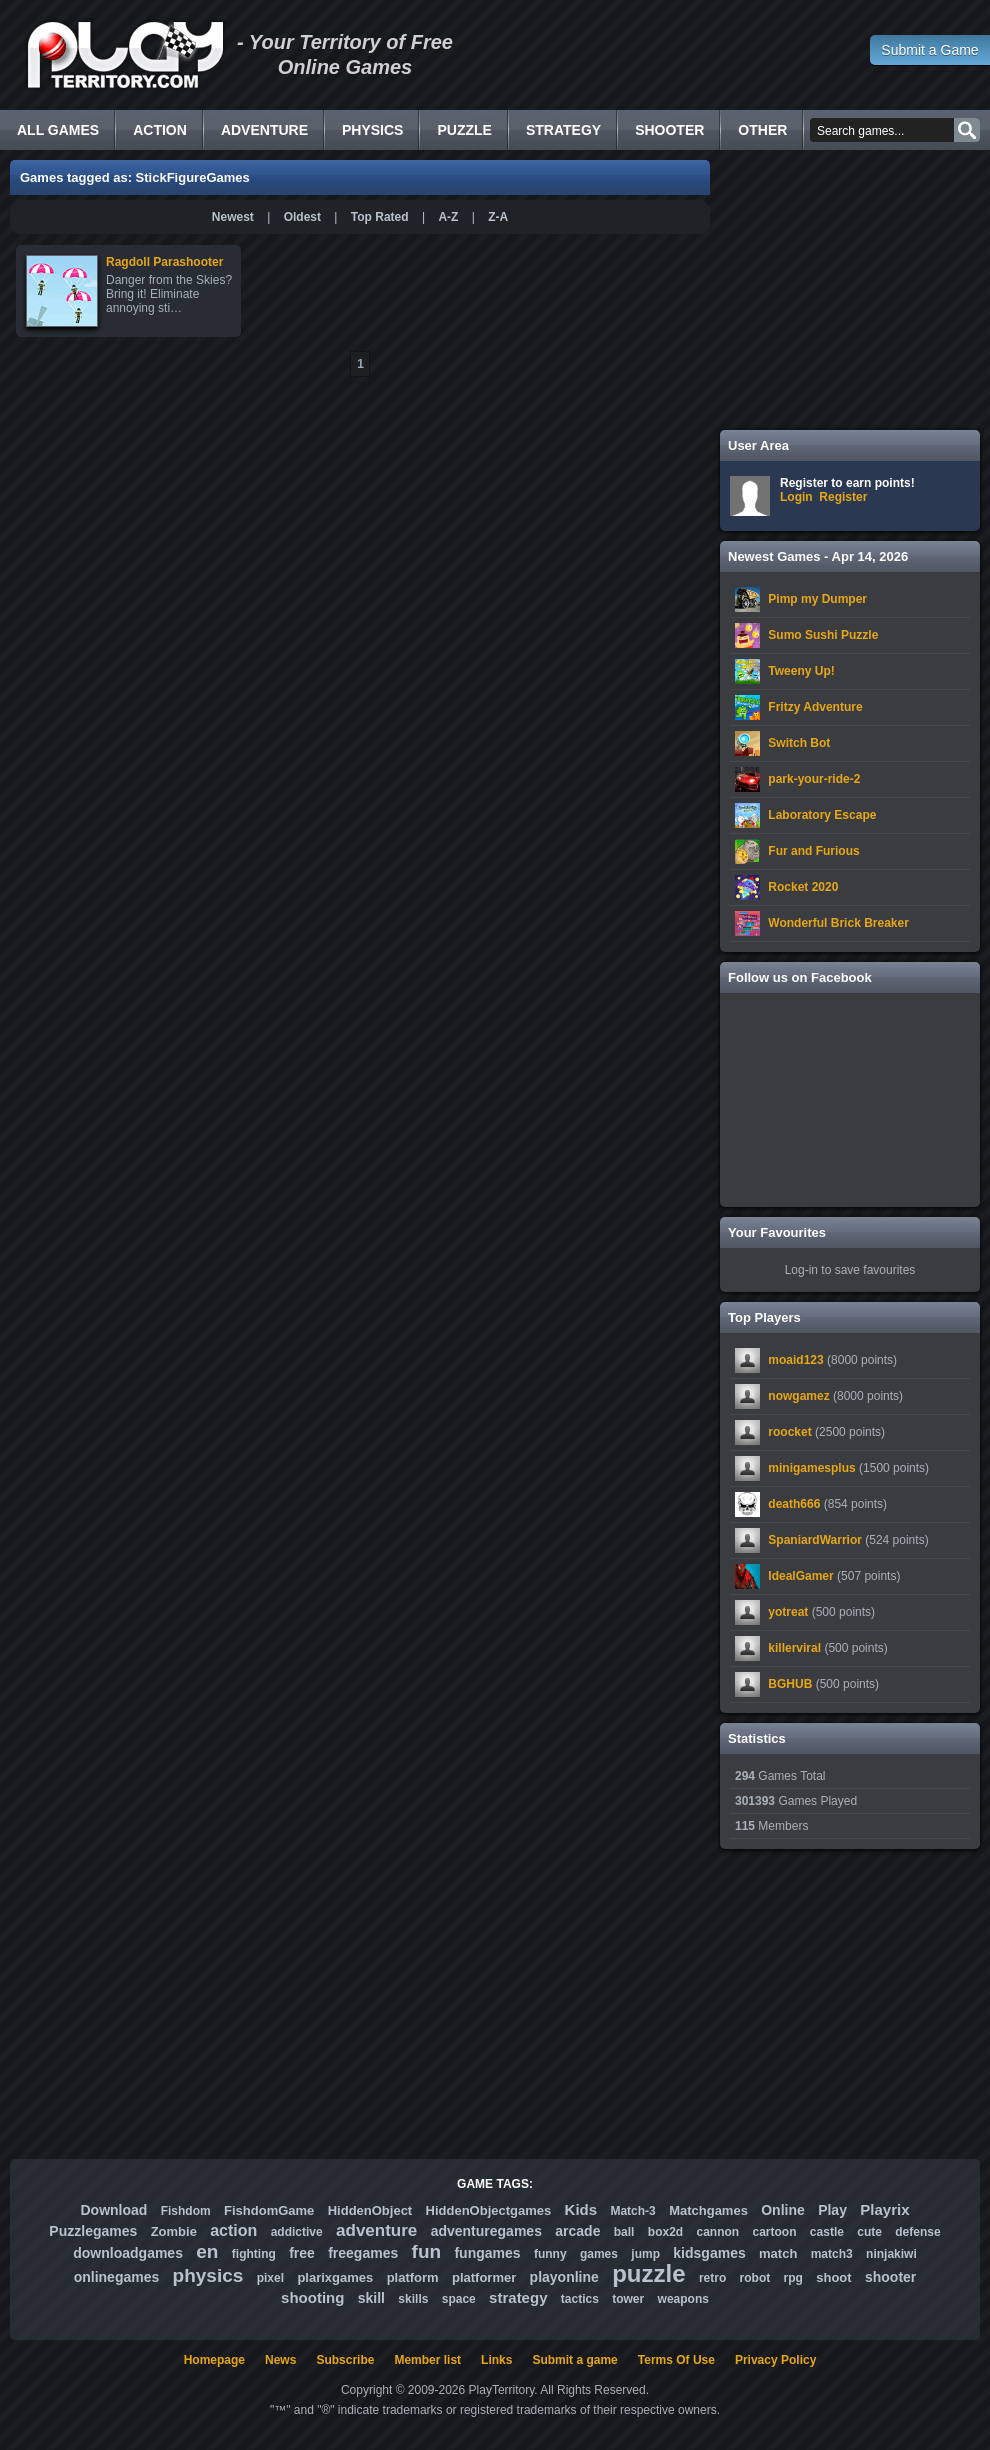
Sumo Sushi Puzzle (823, 635)
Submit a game (574, 2360)
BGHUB (790, 1684)
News (280, 2360)
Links (496, 2360)
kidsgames (709, 2253)
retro (712, 2278)
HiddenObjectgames (489, 2210)
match (778, 2253)
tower (628, 2299)
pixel (270, 2278)
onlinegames (117, 2277)
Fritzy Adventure (815, 707)
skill (371, 2298)
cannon (717, 2232)
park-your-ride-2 (814, 779)
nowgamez (798, 1396)
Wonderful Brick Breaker (838, 923)
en (207, 2251)
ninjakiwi (891, 2254)
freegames (363, 2253)
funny (550, 2254)
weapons (683, 2299)
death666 (794, 1504)
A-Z (448, 217)
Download (113, 2210)
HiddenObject (370, 2210)
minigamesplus (811, 1468)
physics (208, 2275)
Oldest (302, 217)
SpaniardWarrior (815, 1540)
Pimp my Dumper (817, 599)
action (233, 2230)
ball (624, 2232)
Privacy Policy (775, 2360)
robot (755, 2278)
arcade (577, 2231)
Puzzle (464, 130)
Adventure (264, 130)
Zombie (174, 2231)
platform (413, 2277)
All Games (58, 130)
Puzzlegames (93, 2231)
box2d (665, 2232)
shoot (833, 2277)
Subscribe (345, 2360)
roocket (789, 1432)
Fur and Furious (813, 851)
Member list (427, 2360)
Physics (372, 130)
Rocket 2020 (803, 887)
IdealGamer (800, 1576)
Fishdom (186, 2211)
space (459, 2299)
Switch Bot (799, 743)
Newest (233, 217)
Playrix (884, 2209)
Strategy (563, 130)
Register (843, 497)
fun (427, 2251)
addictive (297, 2232)
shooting (312, 2297)
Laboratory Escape (822, 815)
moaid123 (795, 1360)
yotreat (788, 1612)
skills (413, 2299)
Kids (581, 2209)
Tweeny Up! (801, 671)
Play (832, 2210)
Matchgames (708, 2210)
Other (762, 130)
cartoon (775, 2232)
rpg (793, 2278)
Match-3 (632, 2211)
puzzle (648, 2273)
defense (917, 2232)
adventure (376, 2230)
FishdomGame (269, 2210)
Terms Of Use (676, 2360)
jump (645, 2254)
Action (160, 130)
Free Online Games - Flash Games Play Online (125, 55)
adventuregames (486, 2231)
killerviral (794, 1648)
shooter (890, 2277)
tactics (580, 2299)
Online (783, 2210)
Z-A (498, 217)
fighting (254, 2254)
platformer (484, 2277)
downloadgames (128, 2253)
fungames (487, 2253)
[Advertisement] (850, 290)
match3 (832, 2254)
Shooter (669, 130)
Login (796, 497)
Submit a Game (929, 50)
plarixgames (335, 2277)
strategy (518, 2297)
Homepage (214, 2360)
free (302, 2253)
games (599, 2254)
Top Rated (380, 217)
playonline (564, 2277)
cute (869, 2232)
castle (827, 2232)
